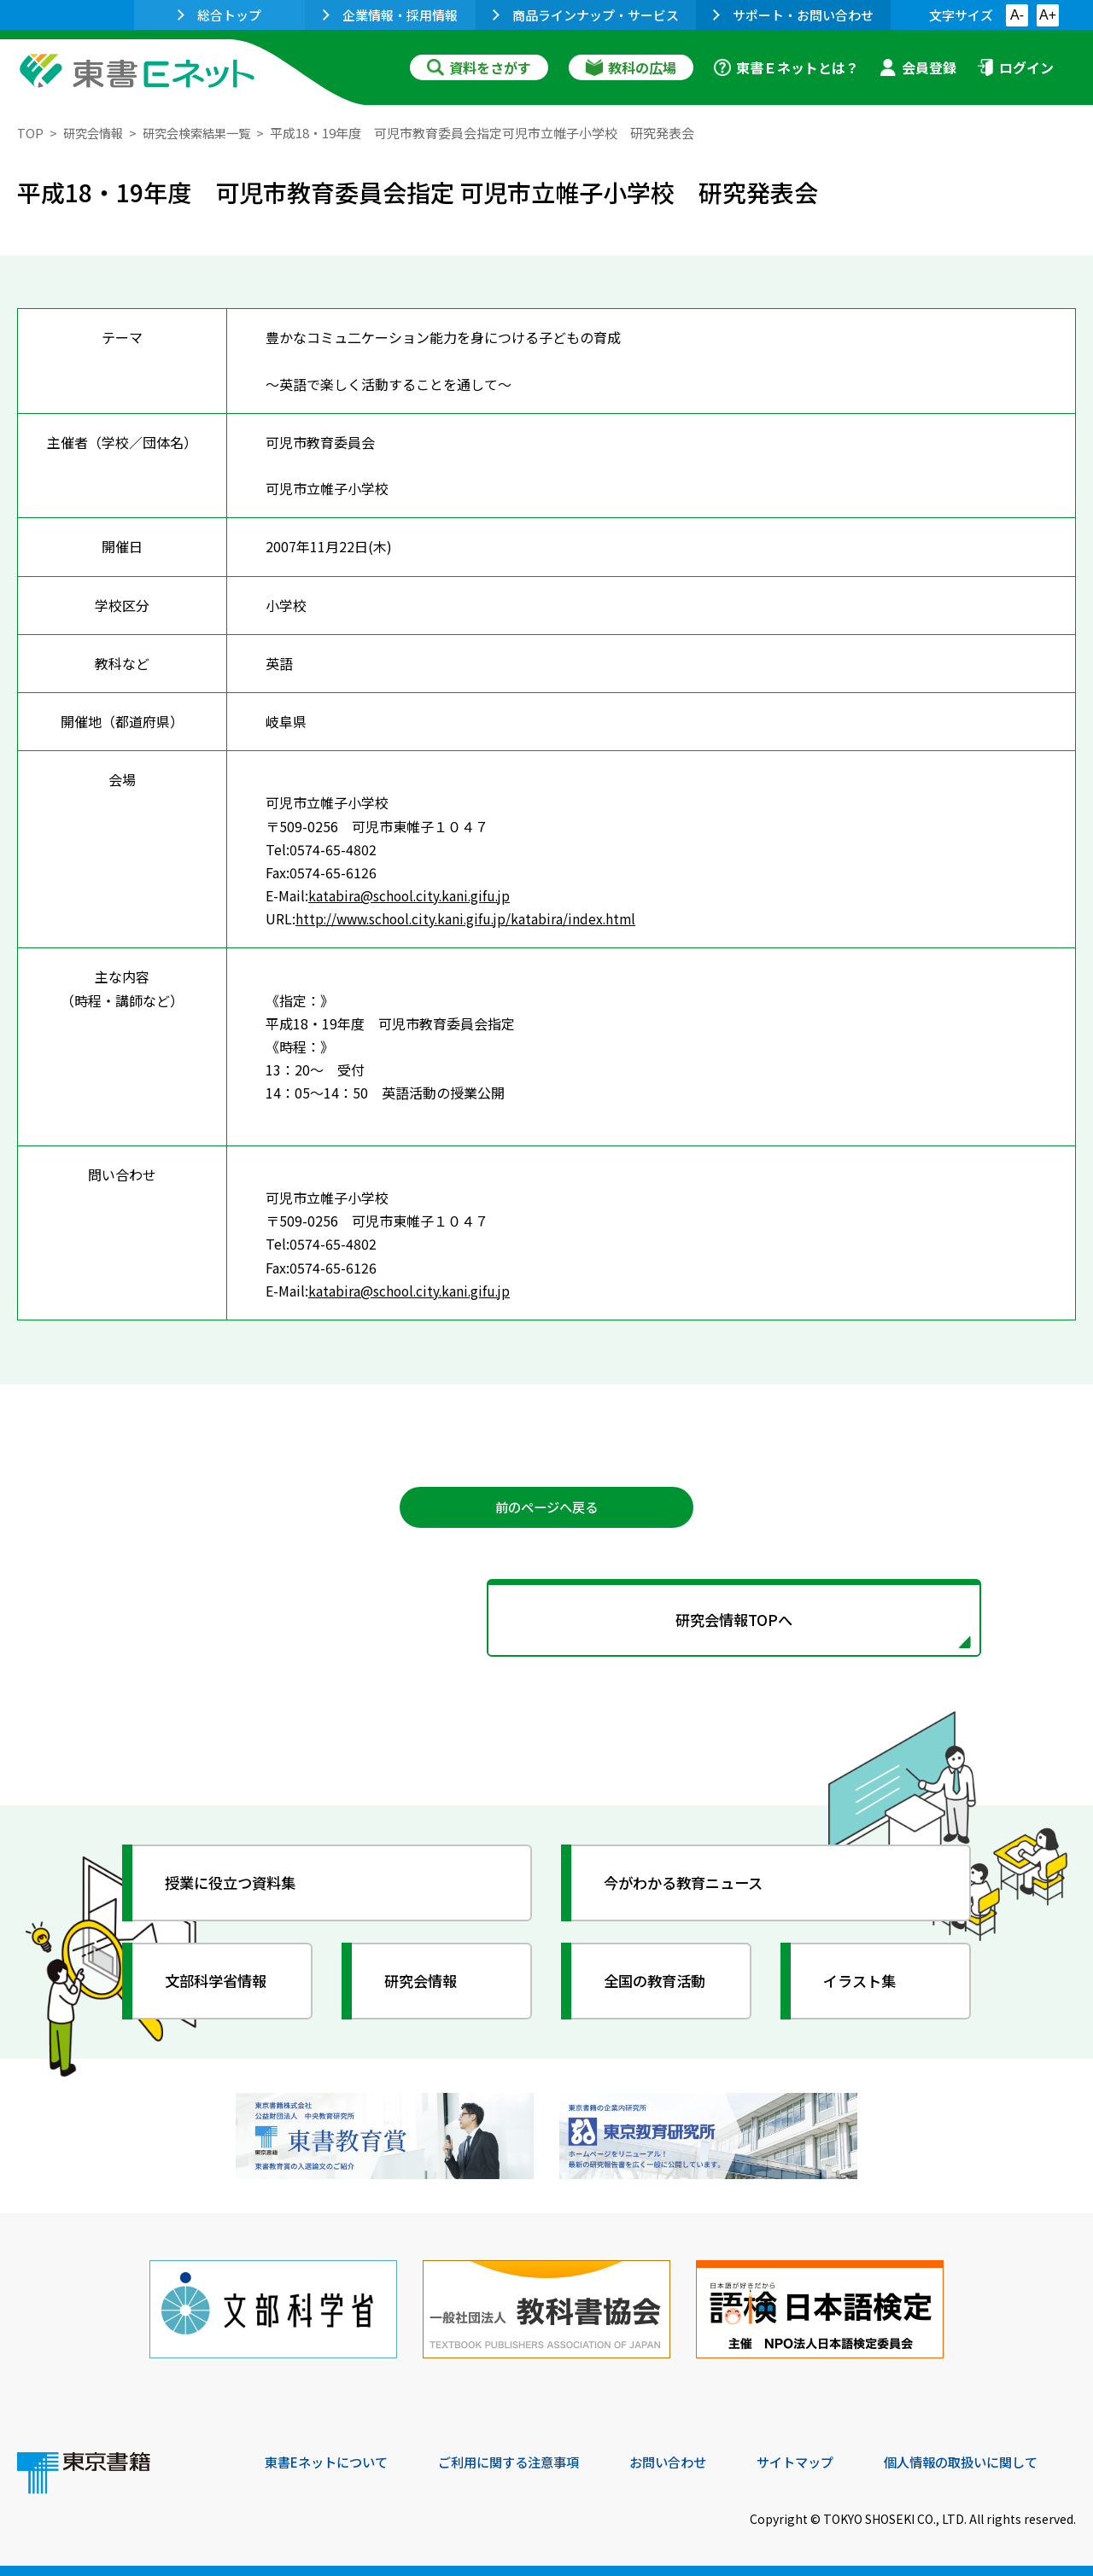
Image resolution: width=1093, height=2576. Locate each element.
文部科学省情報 (220, 1985)
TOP (30, 133)
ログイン (1015, 67)
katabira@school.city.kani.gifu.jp (412, 895)
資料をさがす (479, 67)
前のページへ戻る (546, 1508)
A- (1017, 15)
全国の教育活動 (659, 1985)
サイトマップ (821, 2460)
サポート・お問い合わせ (793, 15)
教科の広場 (631, 67)
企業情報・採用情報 (390, 15)
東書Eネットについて (330, 2460)
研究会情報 (95, 133)
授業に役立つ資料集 (236, 1887)
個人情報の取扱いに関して (994, 2460)
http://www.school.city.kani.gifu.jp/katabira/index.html (471, 918)
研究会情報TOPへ (546, 1622)
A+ (1047, 15)
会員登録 (918, 67)
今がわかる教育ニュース (689, 1887)
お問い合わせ (688, 2460)
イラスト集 (863, 1985)
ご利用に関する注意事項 (522, 2460)
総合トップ (219, 15)
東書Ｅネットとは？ (786, 67)
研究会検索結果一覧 (204, 133)
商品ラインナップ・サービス (586, 15)
